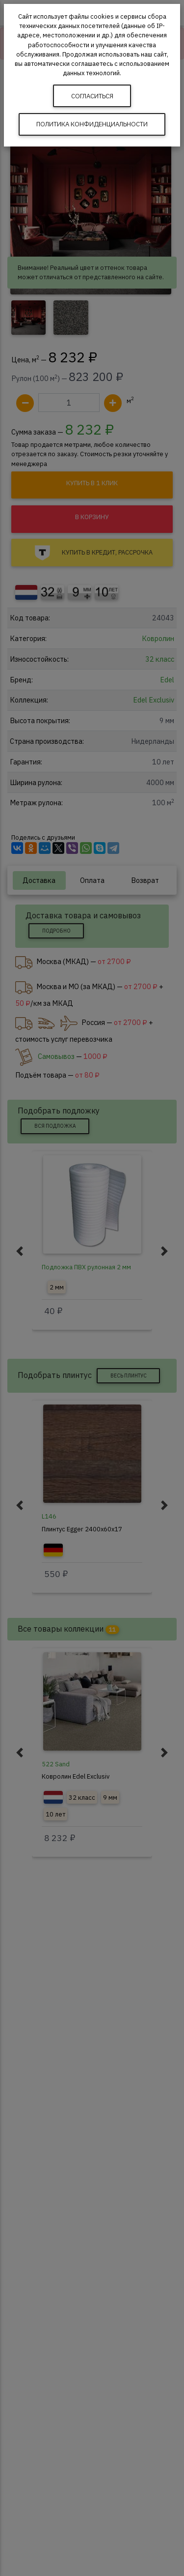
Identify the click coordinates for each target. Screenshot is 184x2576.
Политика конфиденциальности (92, 124)
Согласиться (92, 96)
